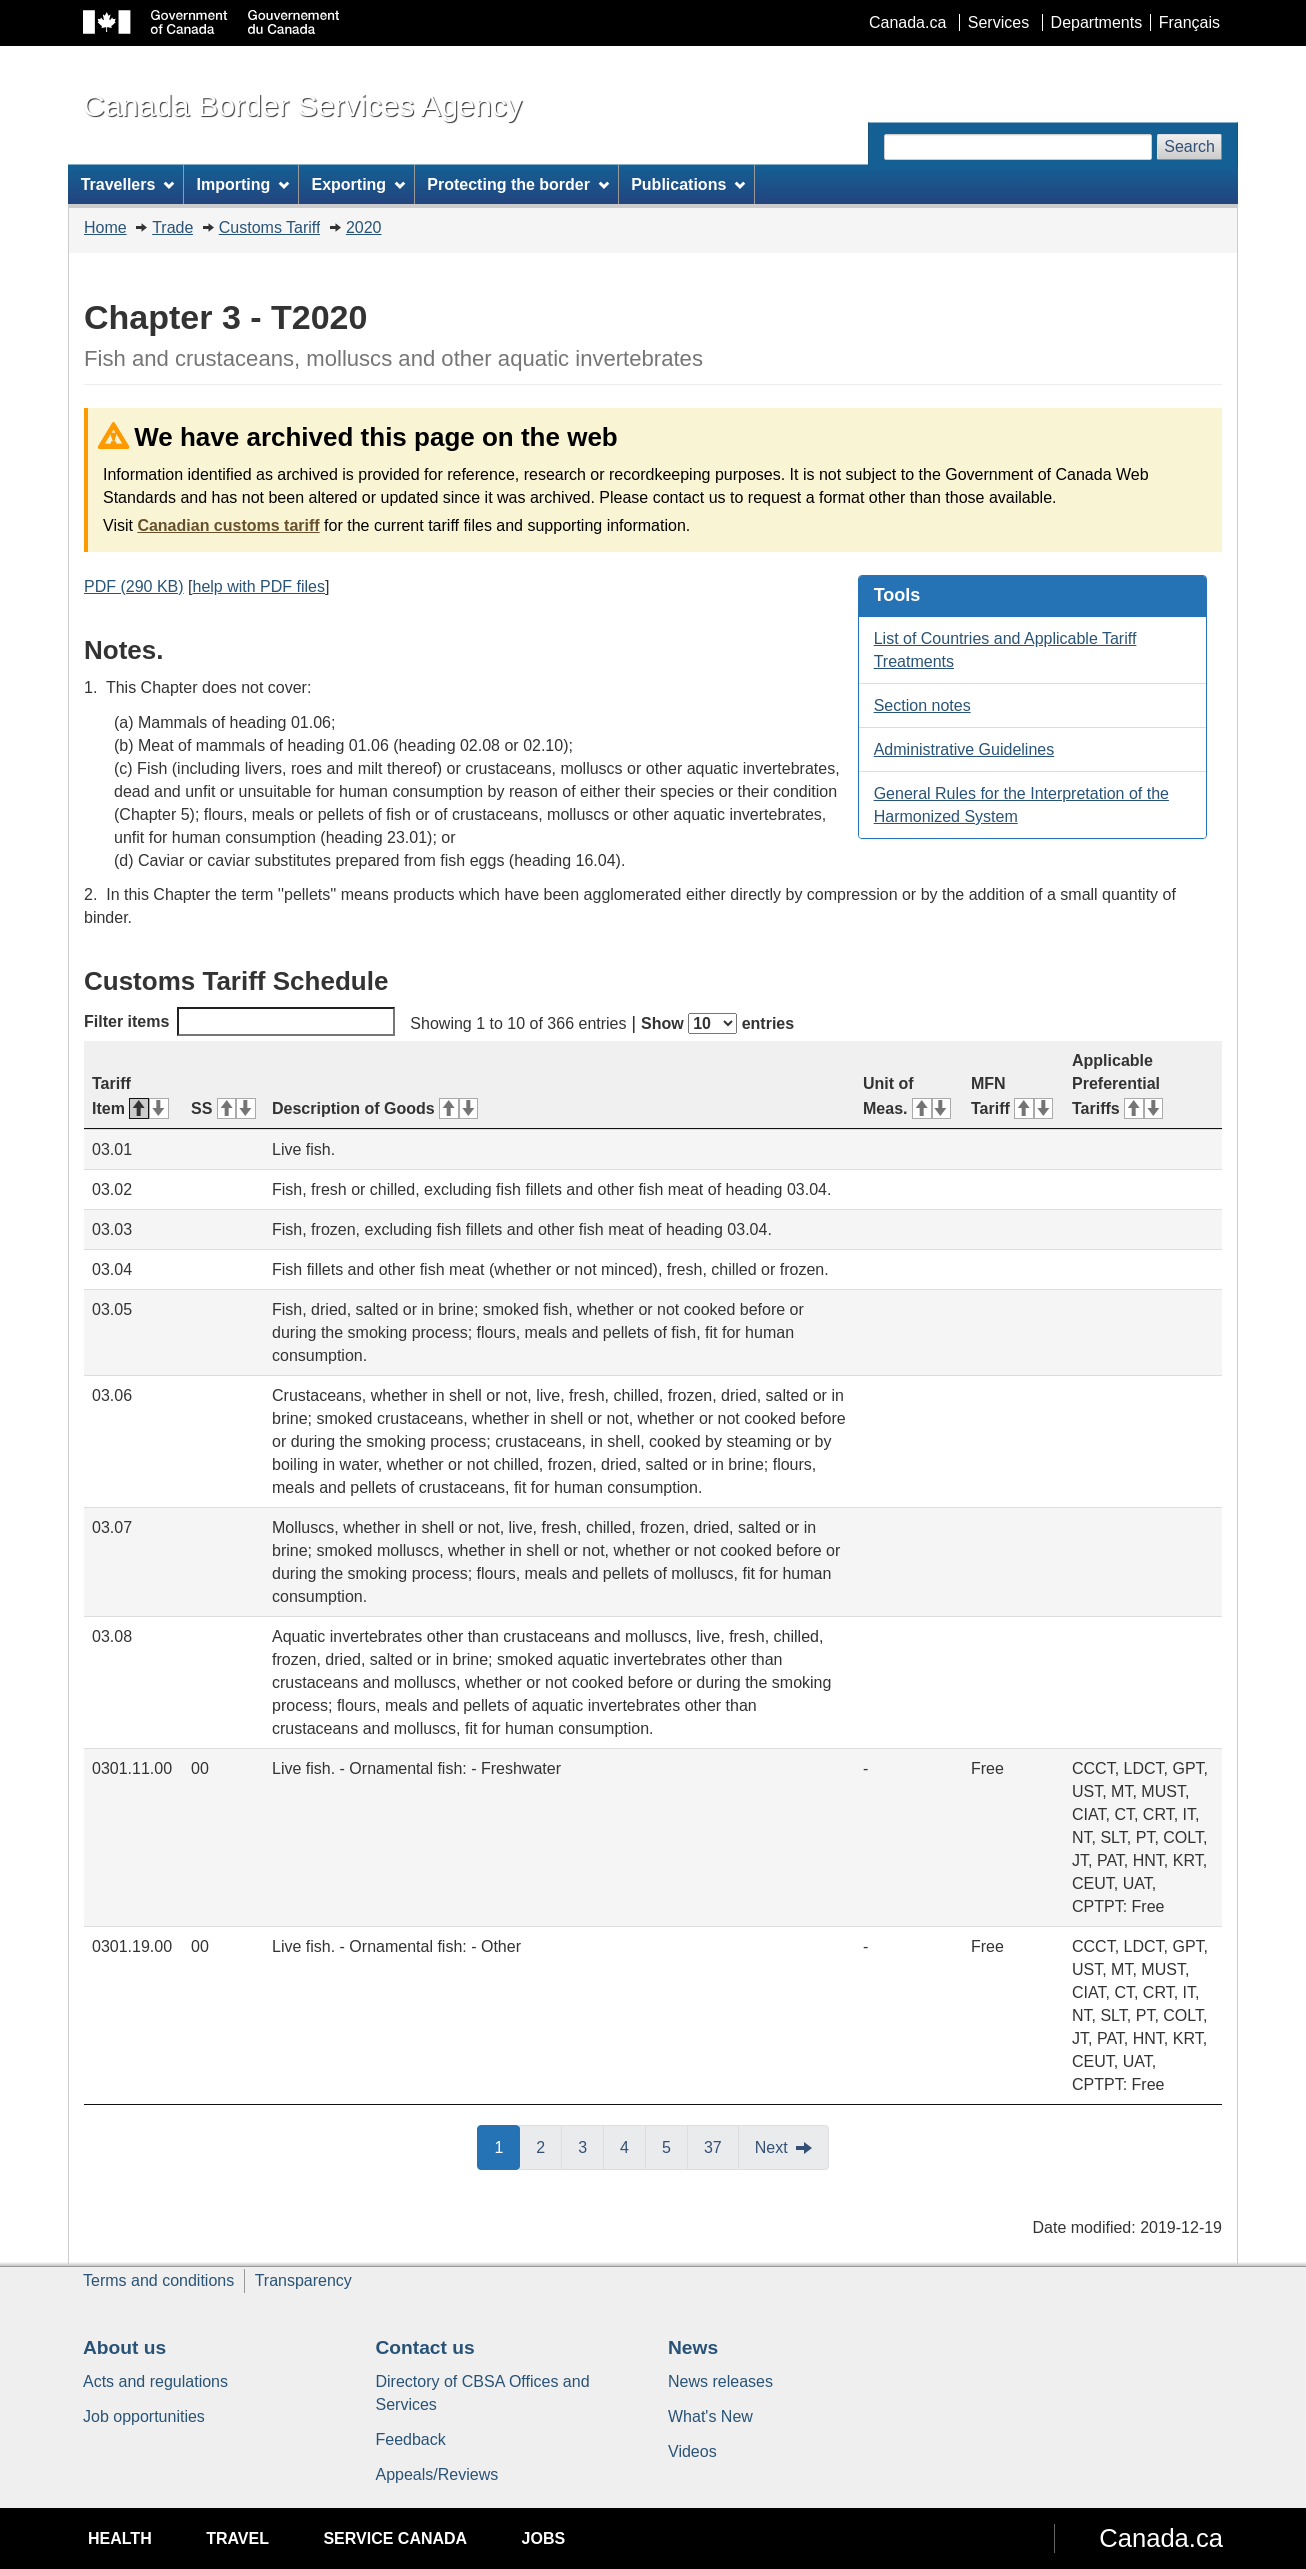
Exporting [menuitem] (358, 184)
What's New (710, 2416)
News (693, 2347)
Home (105, 227)
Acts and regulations (155, 2381)
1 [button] (507, 2146)
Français (1189, 22)
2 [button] (549, 2146)
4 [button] (633, 2146)
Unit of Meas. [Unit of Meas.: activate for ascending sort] (907, 1096)
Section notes (922, 705)
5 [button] (675, 2146)
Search (1189, 146)
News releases (720, 2381)
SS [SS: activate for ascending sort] (223, 1108)
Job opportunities (144, 2416)
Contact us (425, 2347)
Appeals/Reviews (437, 2474)
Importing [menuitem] (243, 184)
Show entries (717, 1023)
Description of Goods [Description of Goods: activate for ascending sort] (375, 1108)
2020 (364, 227)
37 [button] (721, 2146)
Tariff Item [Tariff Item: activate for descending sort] (130, 1096)
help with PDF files (258, 586)
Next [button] (771, 2147)
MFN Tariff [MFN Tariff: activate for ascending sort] (1012, 1096)
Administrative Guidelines (964, 749)
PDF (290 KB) (134, 586)
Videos (692, 2451)
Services (998, 22)
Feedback (411, 2439)
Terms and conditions (158, 2280)
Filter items (239, 1021)
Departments (1097, 22)
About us (124, 2347)
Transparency (303, 2280)
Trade (172, 227)
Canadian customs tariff (228, 525)
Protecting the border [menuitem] (518, 184)
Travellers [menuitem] (128, 184)
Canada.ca (907, 22)
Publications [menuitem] (688, 184)
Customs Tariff (270, 227)
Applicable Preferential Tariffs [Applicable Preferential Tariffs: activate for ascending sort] (1117, 1084)
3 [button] (591, 2146)
